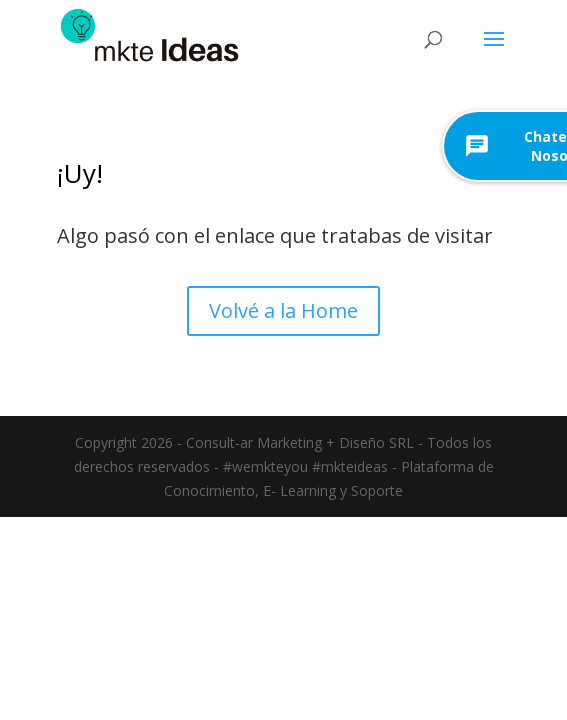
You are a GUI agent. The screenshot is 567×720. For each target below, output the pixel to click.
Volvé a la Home (283, 310)
